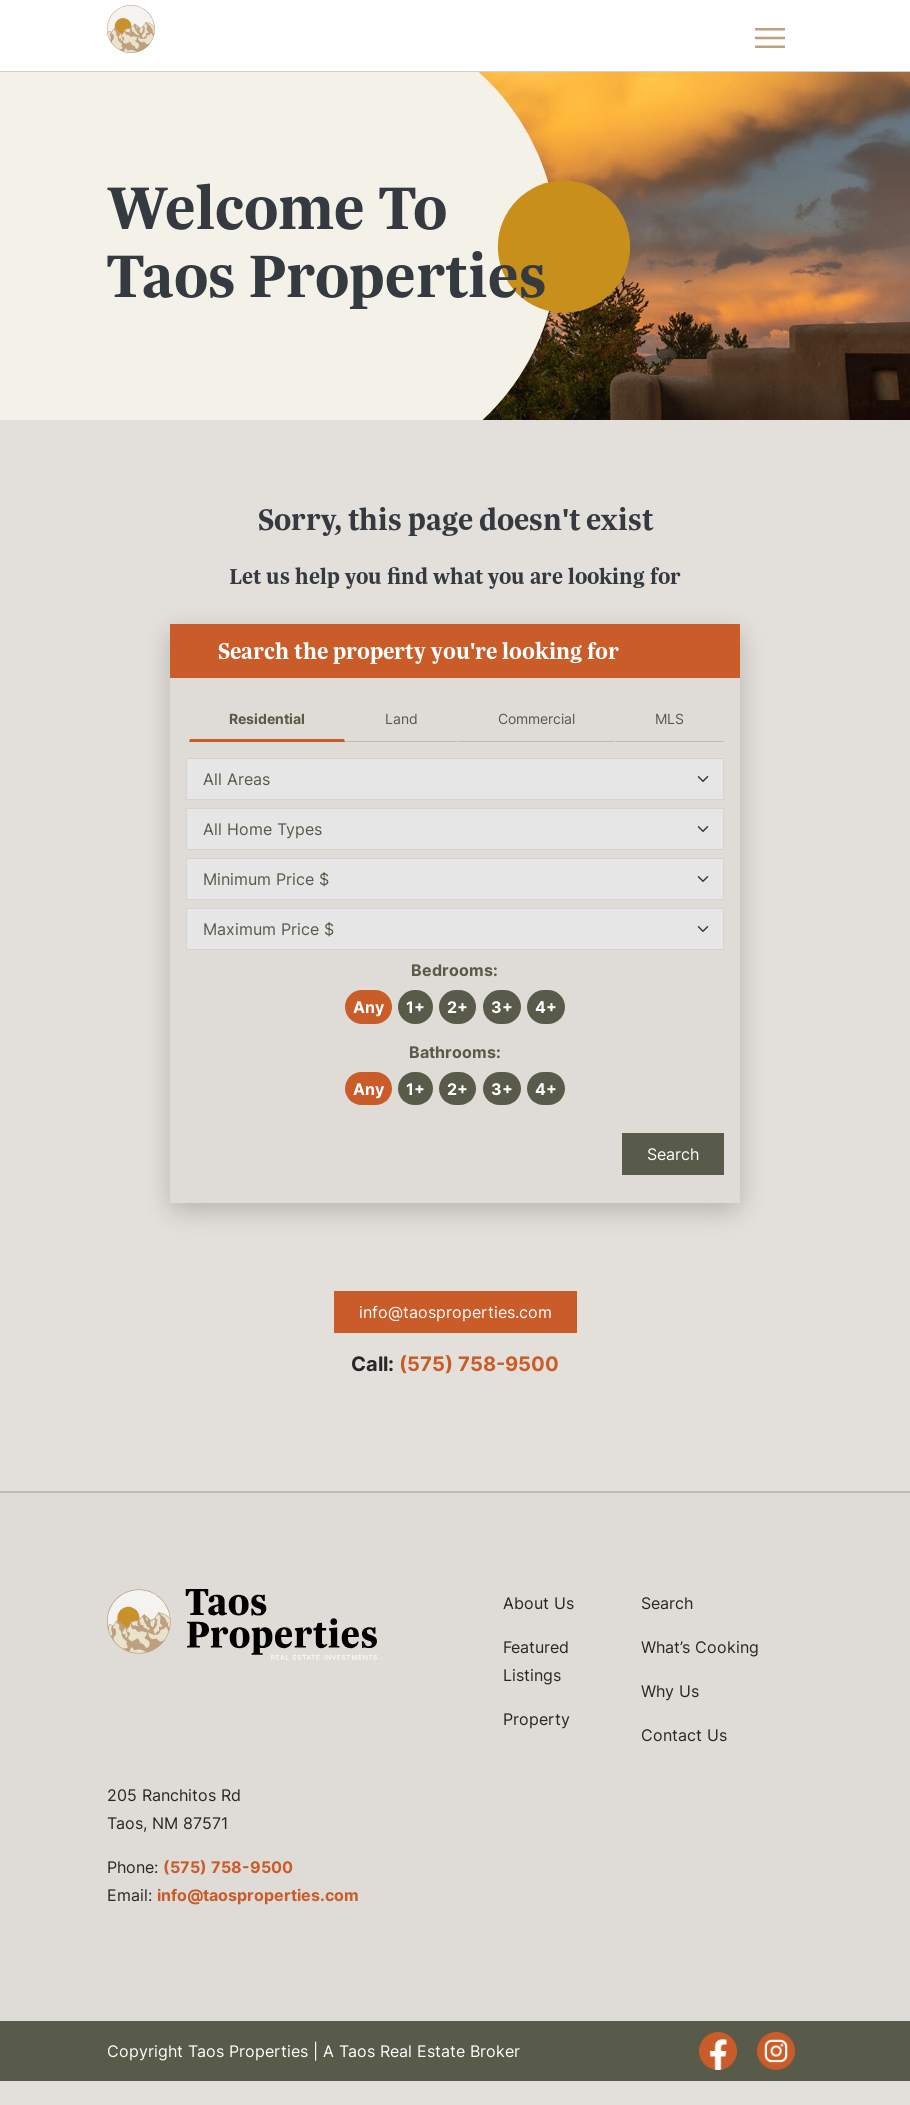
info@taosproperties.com (455, 1312)
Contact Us (684, 1735)
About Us (538, 1603)
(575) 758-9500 (479, 1364)
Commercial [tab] (536, 718)
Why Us (670, 1691)
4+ (546, 1007)
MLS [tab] (669, 718)
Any (368, 1007)
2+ (457, 1007)
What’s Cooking (700, 1647)
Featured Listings (536, 1661)
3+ (502, 1007)
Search (673, 1154)
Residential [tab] (267, 718)
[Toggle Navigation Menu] (770, 35)
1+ (415, 1007)
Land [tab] (401, 718)
